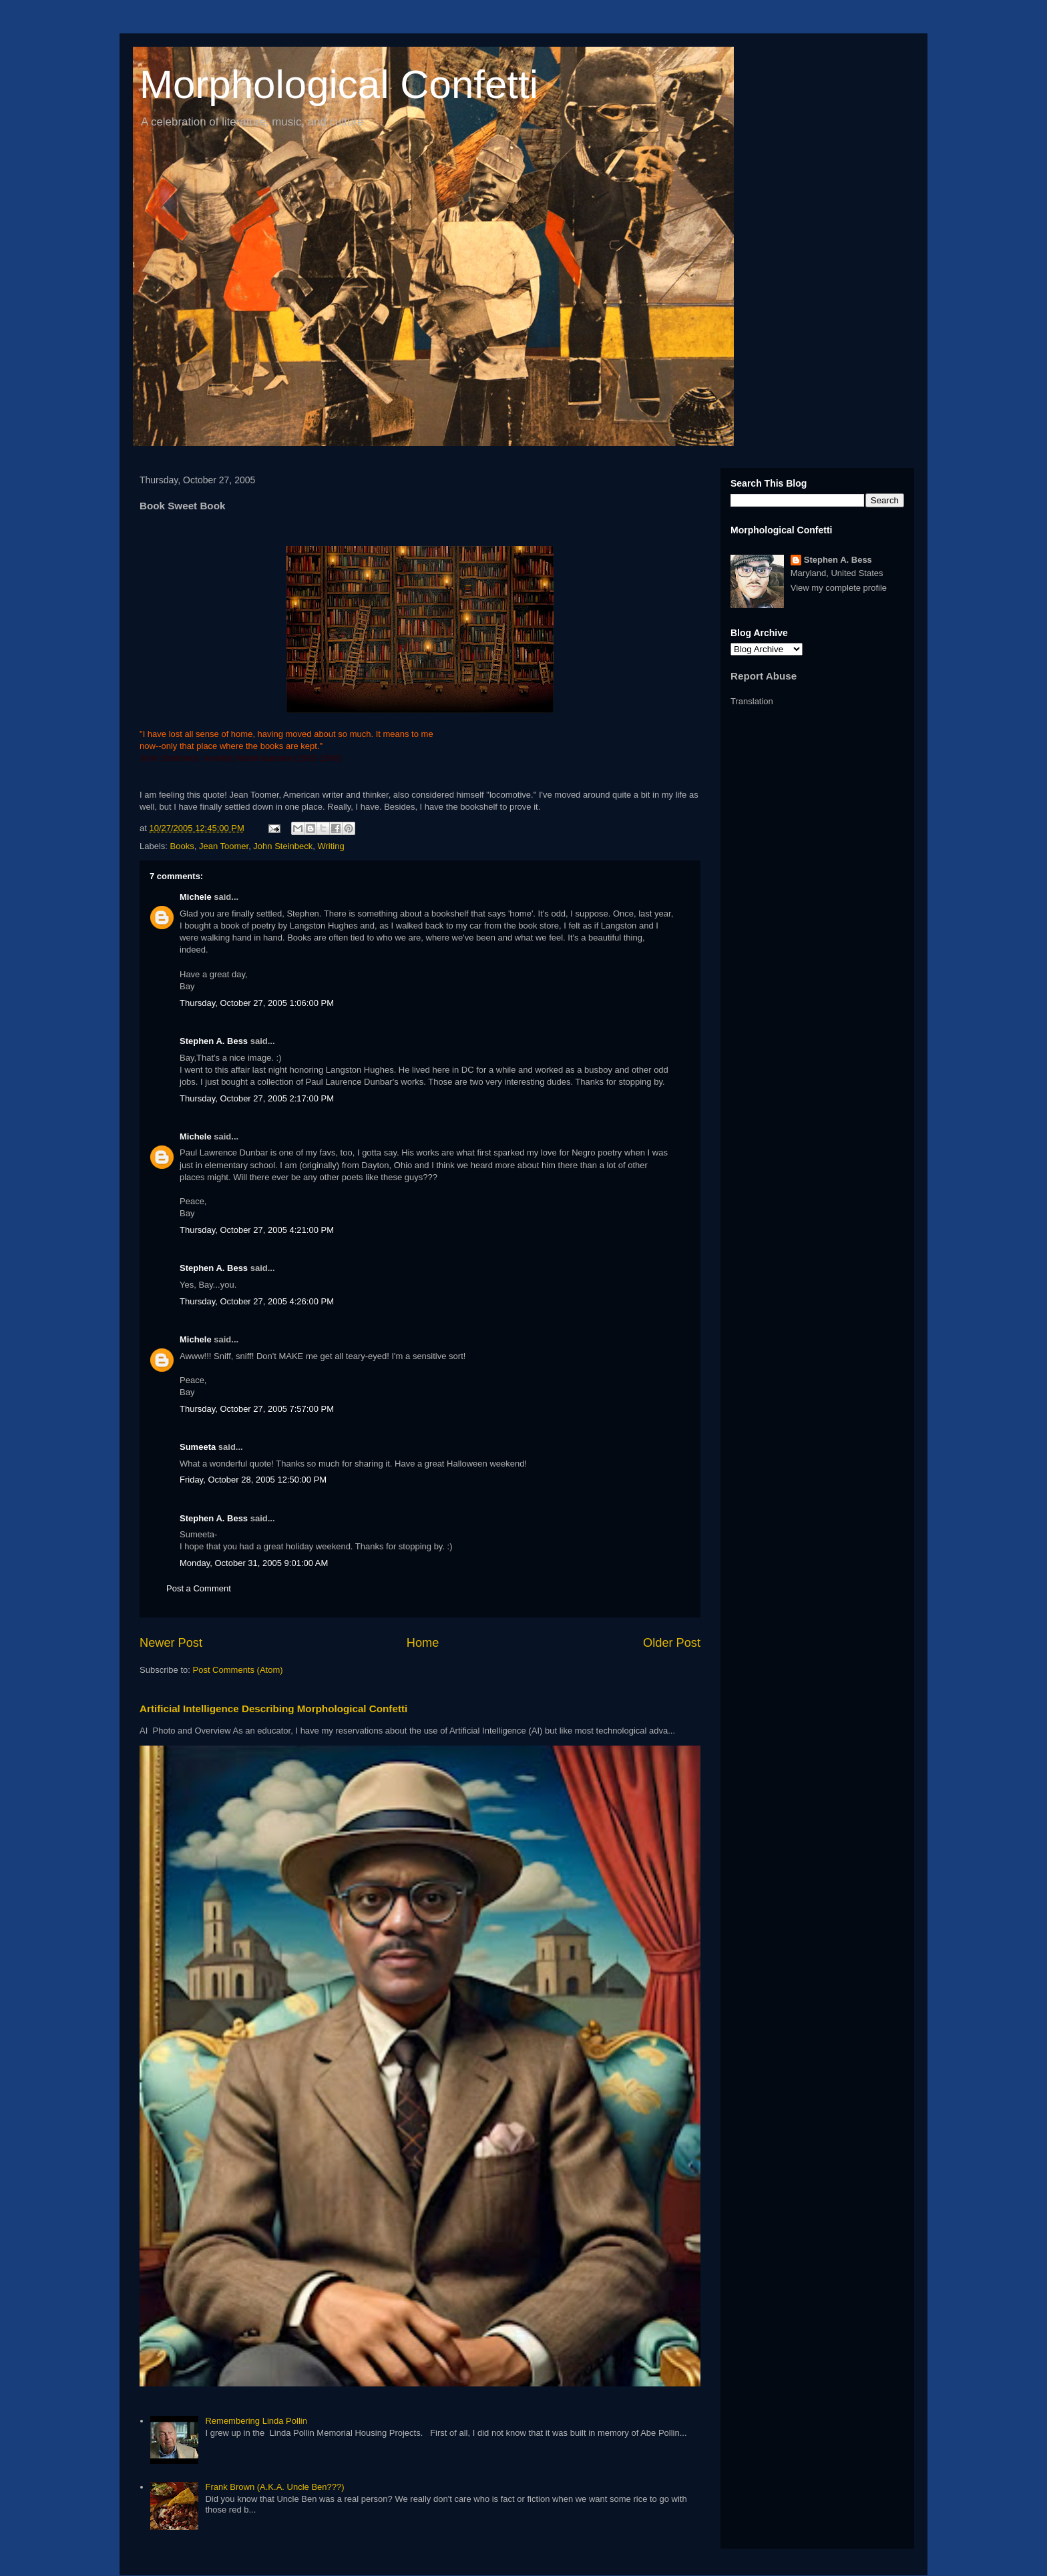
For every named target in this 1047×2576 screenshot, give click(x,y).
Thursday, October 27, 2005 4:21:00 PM (257, 1230)
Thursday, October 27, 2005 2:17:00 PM (257, 1098)
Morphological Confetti (339, 84)
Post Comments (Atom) (238, 1670)
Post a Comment (198, 1588)
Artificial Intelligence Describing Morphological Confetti (273, 1708)
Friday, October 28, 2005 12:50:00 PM (253, 1480)
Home (423, 1642)
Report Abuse (763, 676)
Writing (331, 846)
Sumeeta (198, 1447)
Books (182, 846)
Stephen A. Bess (214, 1041)
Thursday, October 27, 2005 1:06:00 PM (257, 1003)
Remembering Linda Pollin (255, 2421)
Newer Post (171, 1642)
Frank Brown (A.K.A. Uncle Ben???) (274, 2487)
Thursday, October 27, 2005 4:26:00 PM (257, 1301)
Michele (196, 897)
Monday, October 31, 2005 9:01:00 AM (254, 1563)
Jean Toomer (223, 846)
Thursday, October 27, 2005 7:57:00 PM (257, 1409)
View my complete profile (839, 588)
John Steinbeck (282, 846)
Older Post (671, 1642)
